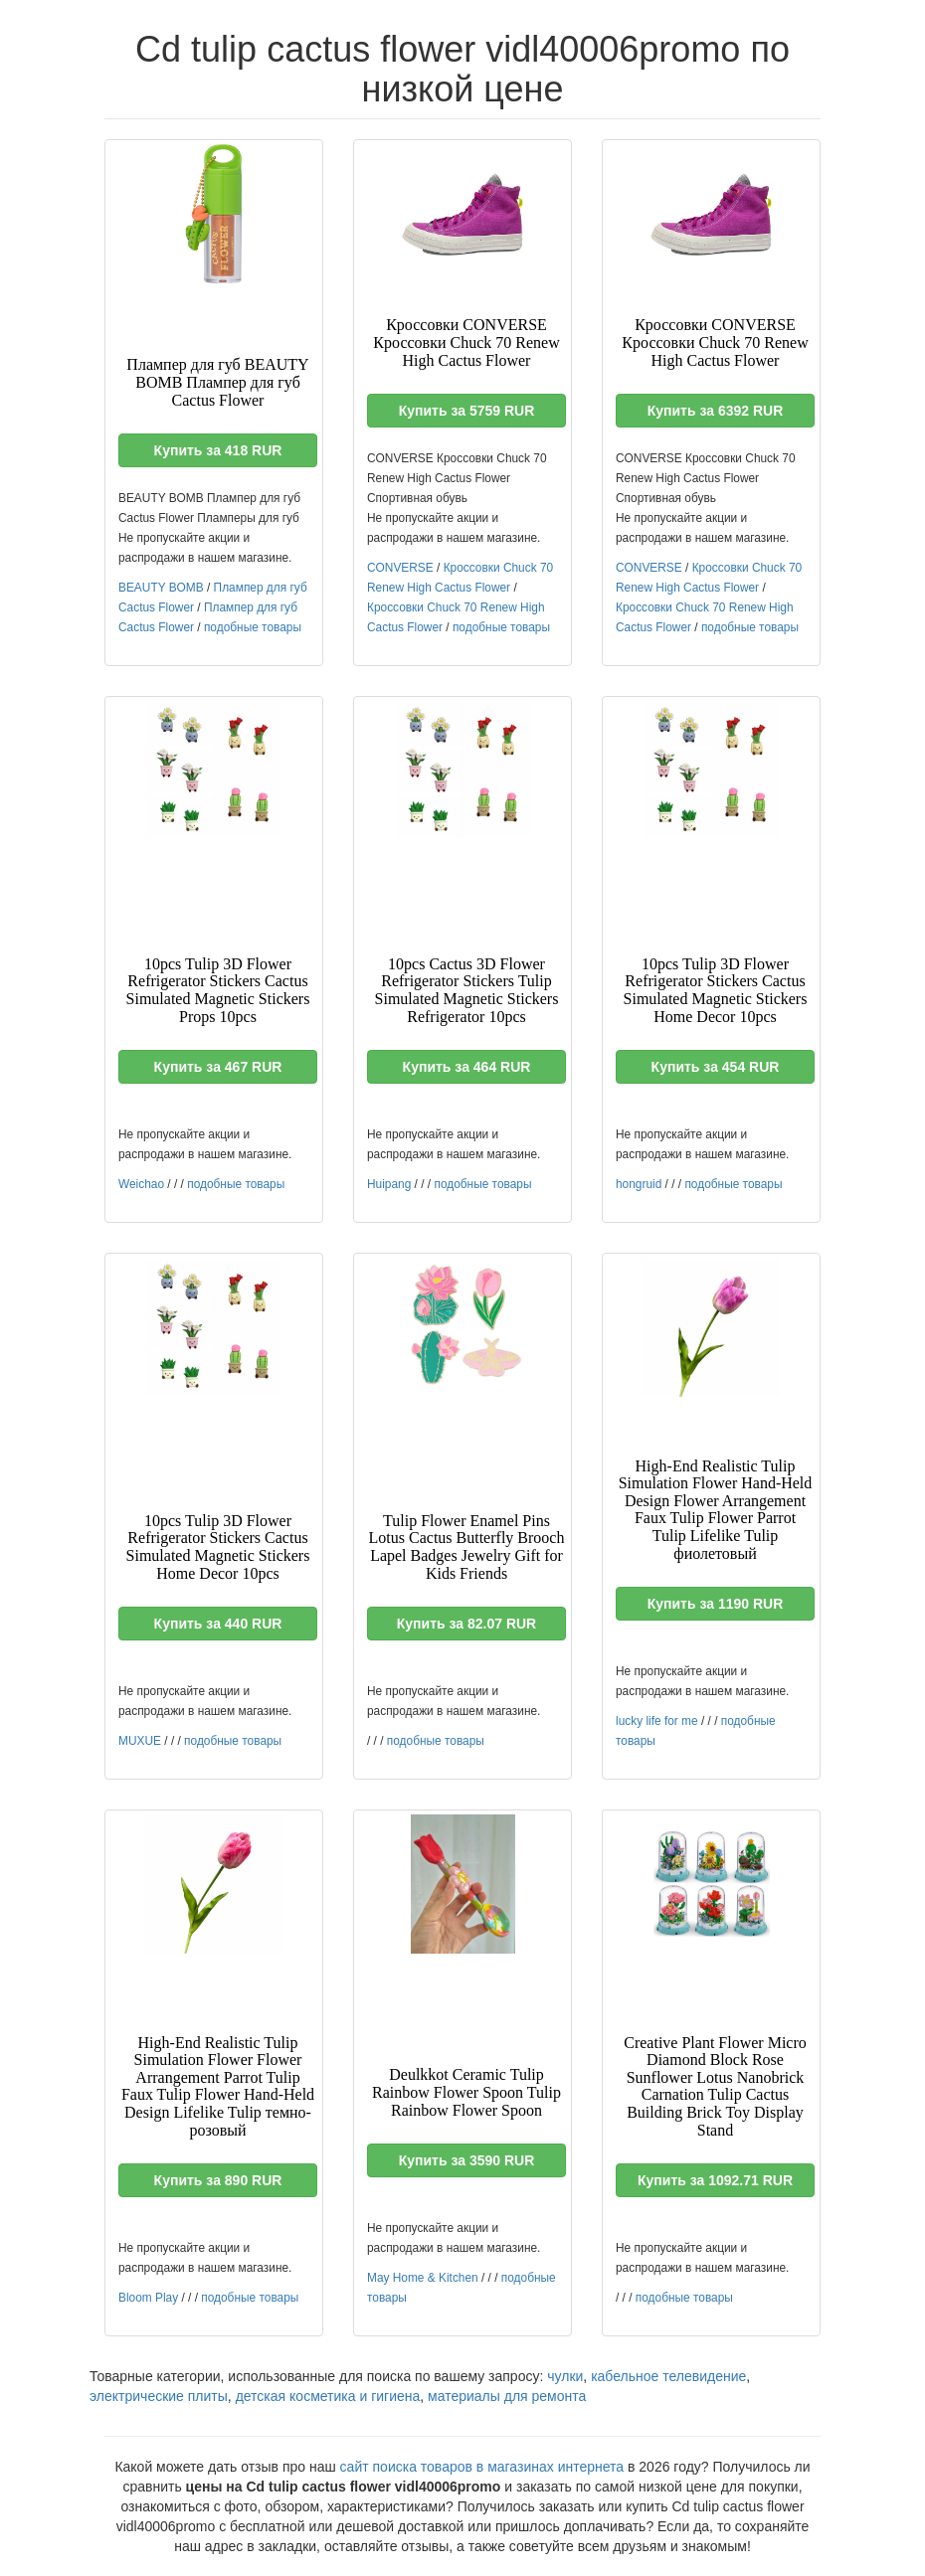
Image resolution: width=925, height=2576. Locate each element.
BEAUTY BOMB (161, 588)
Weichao (141, 1184)
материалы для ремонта (507, 2396)
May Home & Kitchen (422, 2278)
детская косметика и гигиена (328, 2396)
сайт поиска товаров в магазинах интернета (482, 2467)
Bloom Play (148, 2298)
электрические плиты (159, 2396)
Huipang (389, 1184)
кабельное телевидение (668, 2376)
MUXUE (139, 1741)
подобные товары (252, 627)
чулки (565, 2376)
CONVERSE (400, 568)
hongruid (638, 1184)
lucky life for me (657, 1721)
